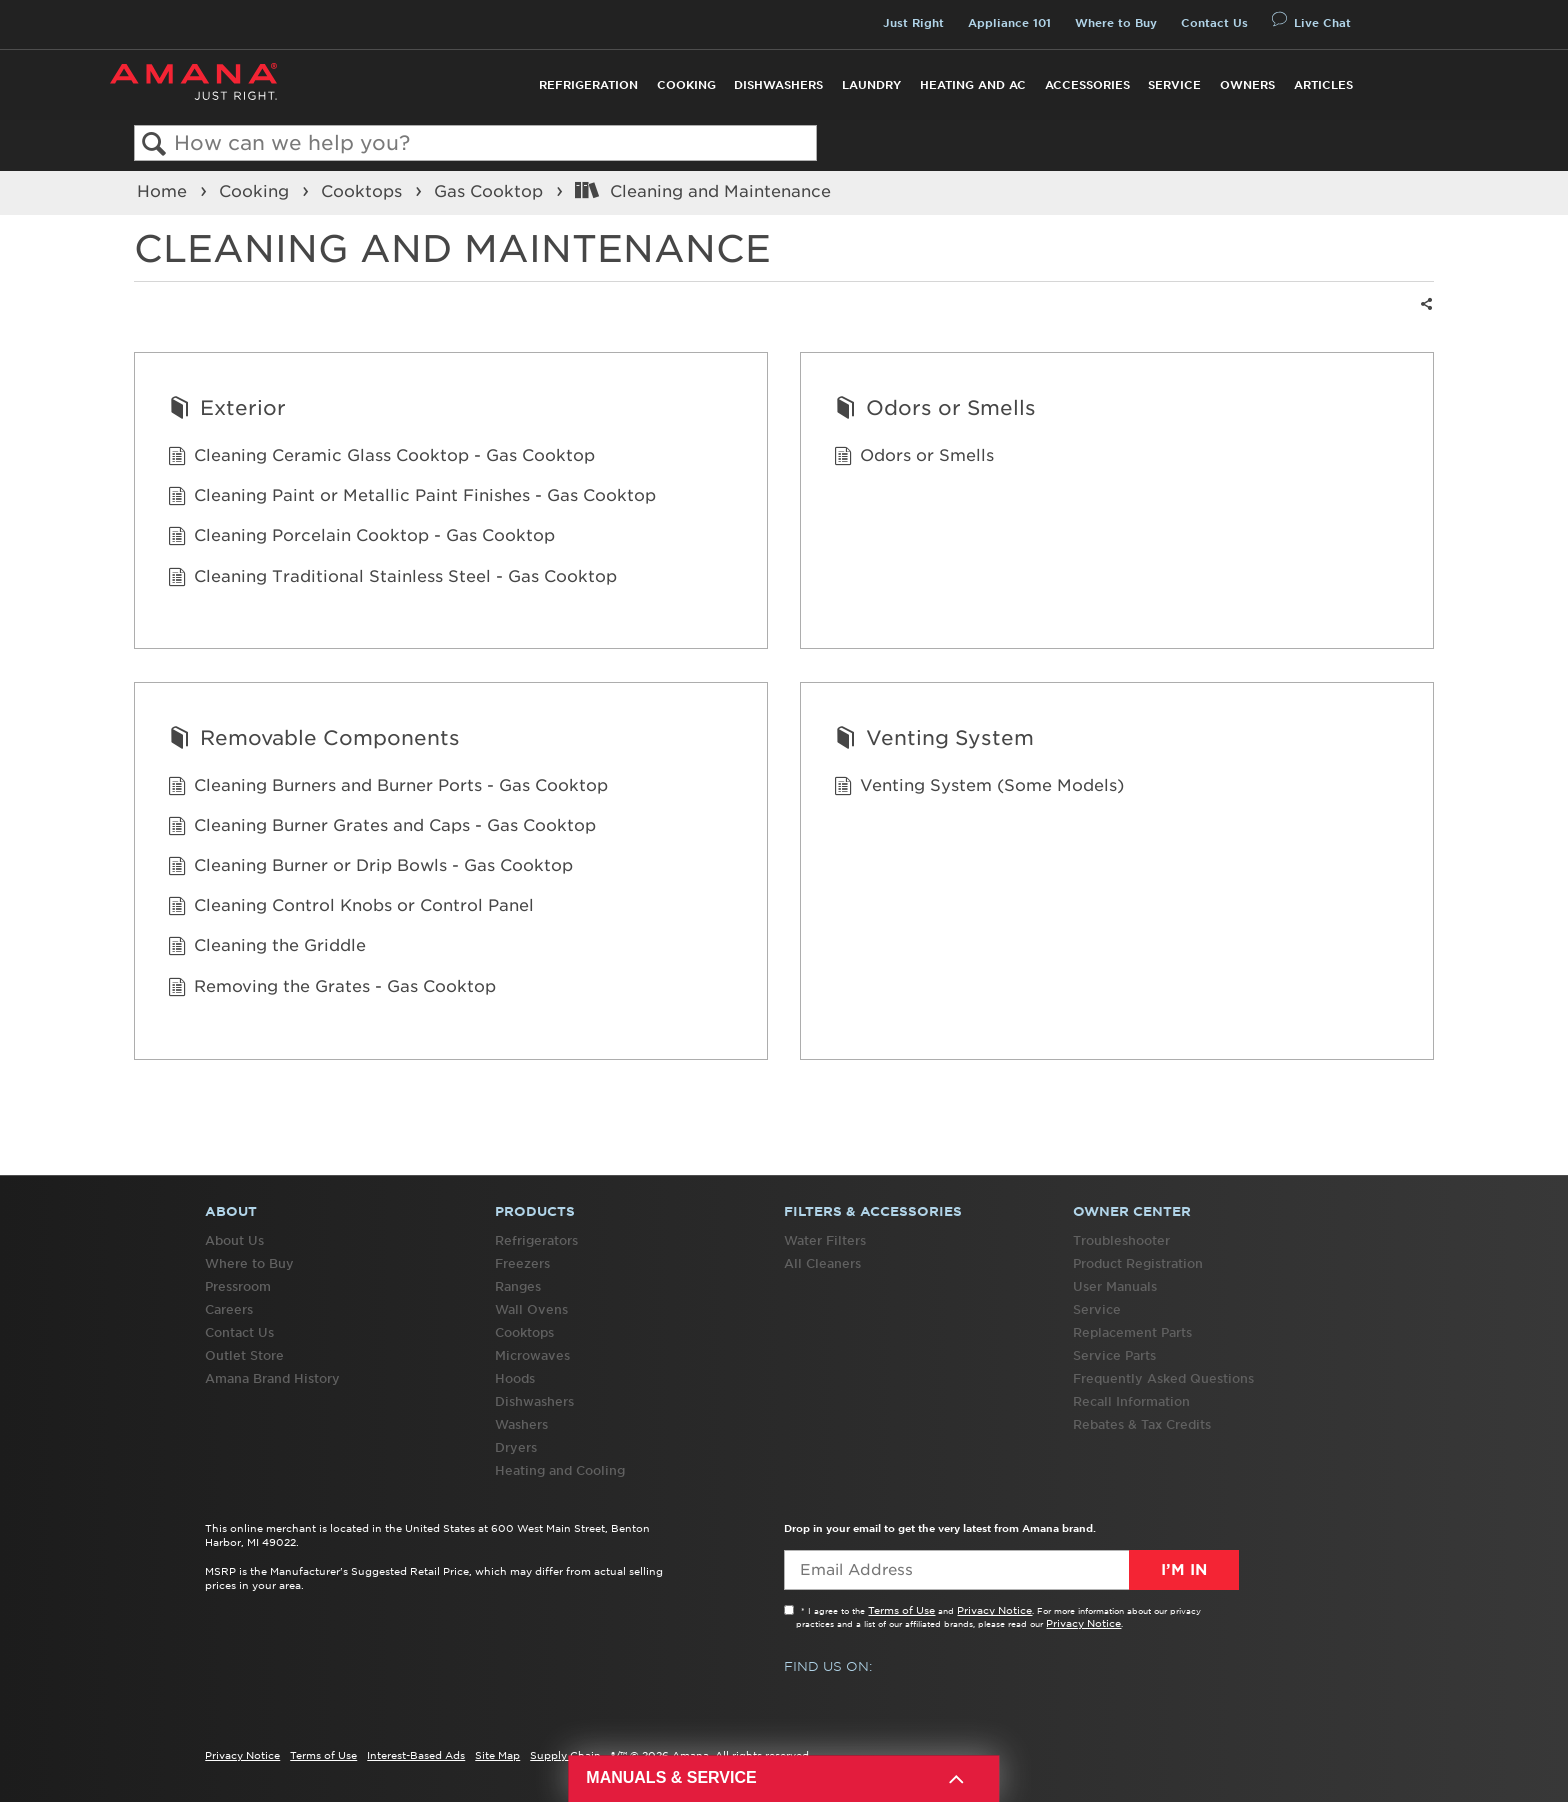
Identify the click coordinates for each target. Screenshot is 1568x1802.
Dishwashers (778, 85)
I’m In (1184, 1570)
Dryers (516, 1447)
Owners (1247, 85)
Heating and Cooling (560, 1470)
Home (164, 191)
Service (1174, 85)
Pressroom (238, 1286)
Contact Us (1214, 23)
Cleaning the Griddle (267, 947)
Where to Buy (1116, 23)
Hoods (515, 1378)
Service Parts (1114, 1355)
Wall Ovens (531, 1309)
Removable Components (314, 740)
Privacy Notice (994, 1610)
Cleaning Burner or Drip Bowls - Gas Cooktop (370, 867)
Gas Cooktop (491, 191)
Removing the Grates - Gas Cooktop (332, 988)
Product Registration (1138, 1263)
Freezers (522, 1263)
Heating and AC (973, 85)
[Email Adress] (1011, 1570)
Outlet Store (244, 1355)
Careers (229, 1309)
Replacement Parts (1132, 1332)
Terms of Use (901, 1610)
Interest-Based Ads (416, 1755)
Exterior (227, 410)
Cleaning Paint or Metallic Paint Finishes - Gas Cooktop (412, 497)
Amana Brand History (272, 1378)
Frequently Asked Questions (1163, 1378)
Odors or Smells (935, 410)
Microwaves (532, 1355)
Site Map (497, 1755)
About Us (234, 1240)
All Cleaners (822, 1263)
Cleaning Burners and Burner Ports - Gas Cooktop (388, 787)
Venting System (934, 740)
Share (1424, 316)
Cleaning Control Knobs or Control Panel (351, 907)
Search (154, 144)
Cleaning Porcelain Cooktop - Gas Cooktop (361, 537)
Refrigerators (536, 1240)
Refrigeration (588, 85)
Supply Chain (565, 1755)
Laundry (871, 85)
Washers (521, 1424)
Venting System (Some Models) (979, 787)
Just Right (913, 23)
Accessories (1087, 85)
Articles (1323, 85)
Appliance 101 (1009, 23)
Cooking (686, 85)
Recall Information (1131, 1401)
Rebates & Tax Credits (1142, 1424)
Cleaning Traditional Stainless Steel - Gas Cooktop (392, 578)
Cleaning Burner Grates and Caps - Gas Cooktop (382, 827)
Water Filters (825, 1240)
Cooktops (364, 191)
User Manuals (1115, 1286)
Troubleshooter (1121, 1240)
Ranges (518, 1286)
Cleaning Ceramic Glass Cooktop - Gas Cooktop (381, 457)
